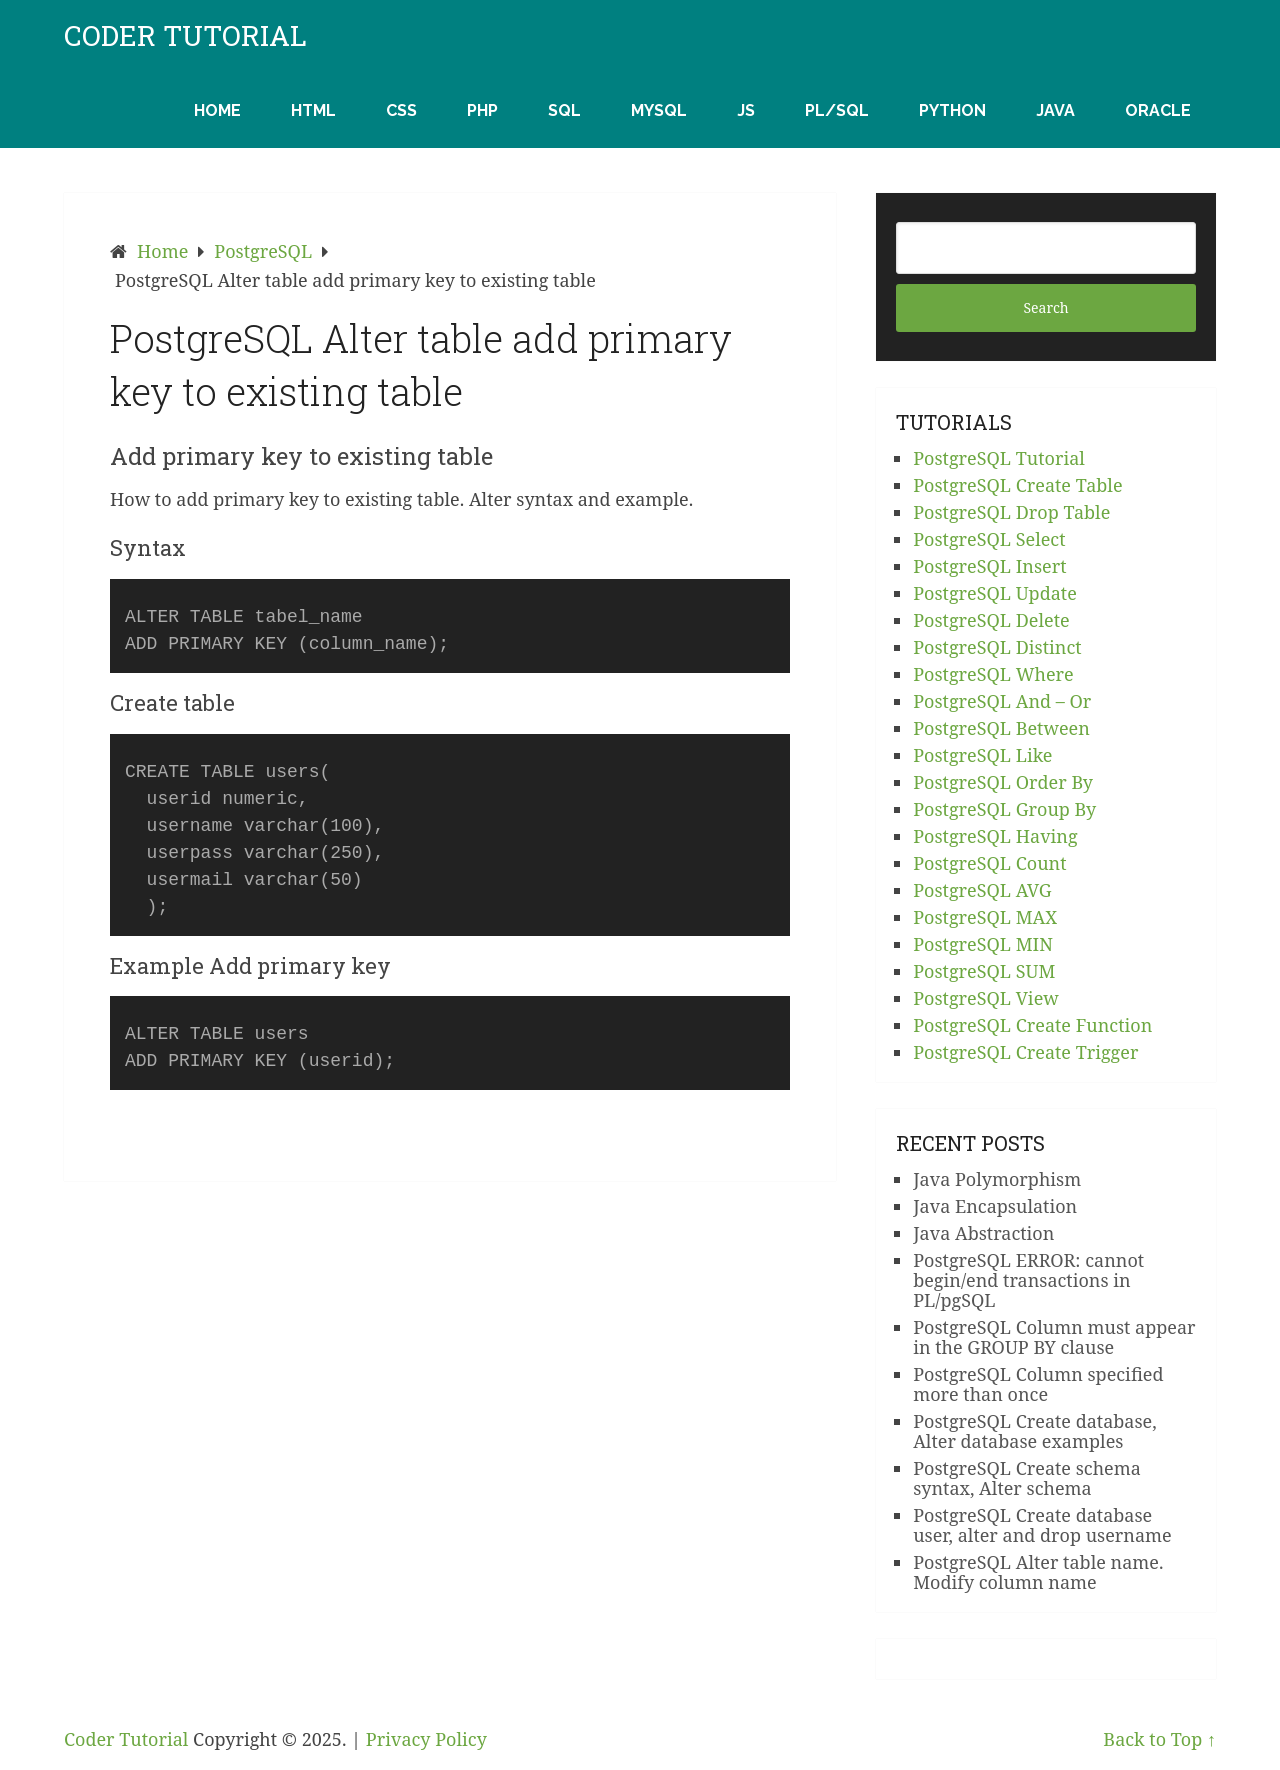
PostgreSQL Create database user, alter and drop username (1042, 1525)
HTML (313, 110)
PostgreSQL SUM (984, 971)
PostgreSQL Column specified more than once (1038, 1384)
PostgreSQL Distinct (997, 647)
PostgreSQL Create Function (1032, 1025)
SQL (564, 110)
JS (746, 110)
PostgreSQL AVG (982, 890)
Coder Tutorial (185, 36)
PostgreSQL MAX (985, 917)
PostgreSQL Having (995, 836)
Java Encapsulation (995, 1206)
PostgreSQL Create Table (1017, 485)
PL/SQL (837, 110)
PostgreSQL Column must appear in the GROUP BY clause (1054, 1337)
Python (952, 110)
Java (1055, 110)
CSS (401, 110)
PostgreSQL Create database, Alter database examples (1035, 1431)
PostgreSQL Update (995, 593)
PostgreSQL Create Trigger (1025, 1052)
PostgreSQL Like (982, 755)
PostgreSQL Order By (1003, 782)
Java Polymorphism (997, 1179)
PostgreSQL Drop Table (1011, 512)
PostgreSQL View (986, 998)
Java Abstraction (983, 1233)
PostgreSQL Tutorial (999, 458)
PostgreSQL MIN (983, 944)
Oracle (1158, 110)
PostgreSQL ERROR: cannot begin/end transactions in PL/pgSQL (1028, 1280)
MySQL (659, 110)
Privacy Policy (426, 1739)
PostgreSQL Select (989, 539)
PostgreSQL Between (1001, 728)
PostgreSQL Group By (1004, 809)
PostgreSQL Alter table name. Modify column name (1038, 1572)
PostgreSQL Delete (991, 620)
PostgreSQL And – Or (1002, 701)
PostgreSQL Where (993, 674)
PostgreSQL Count (989, 863)
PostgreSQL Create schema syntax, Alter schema (1027, 1478)
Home (217, 110)
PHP (482, 110)
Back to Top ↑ (1159, 1739)
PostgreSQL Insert (989, 566)
